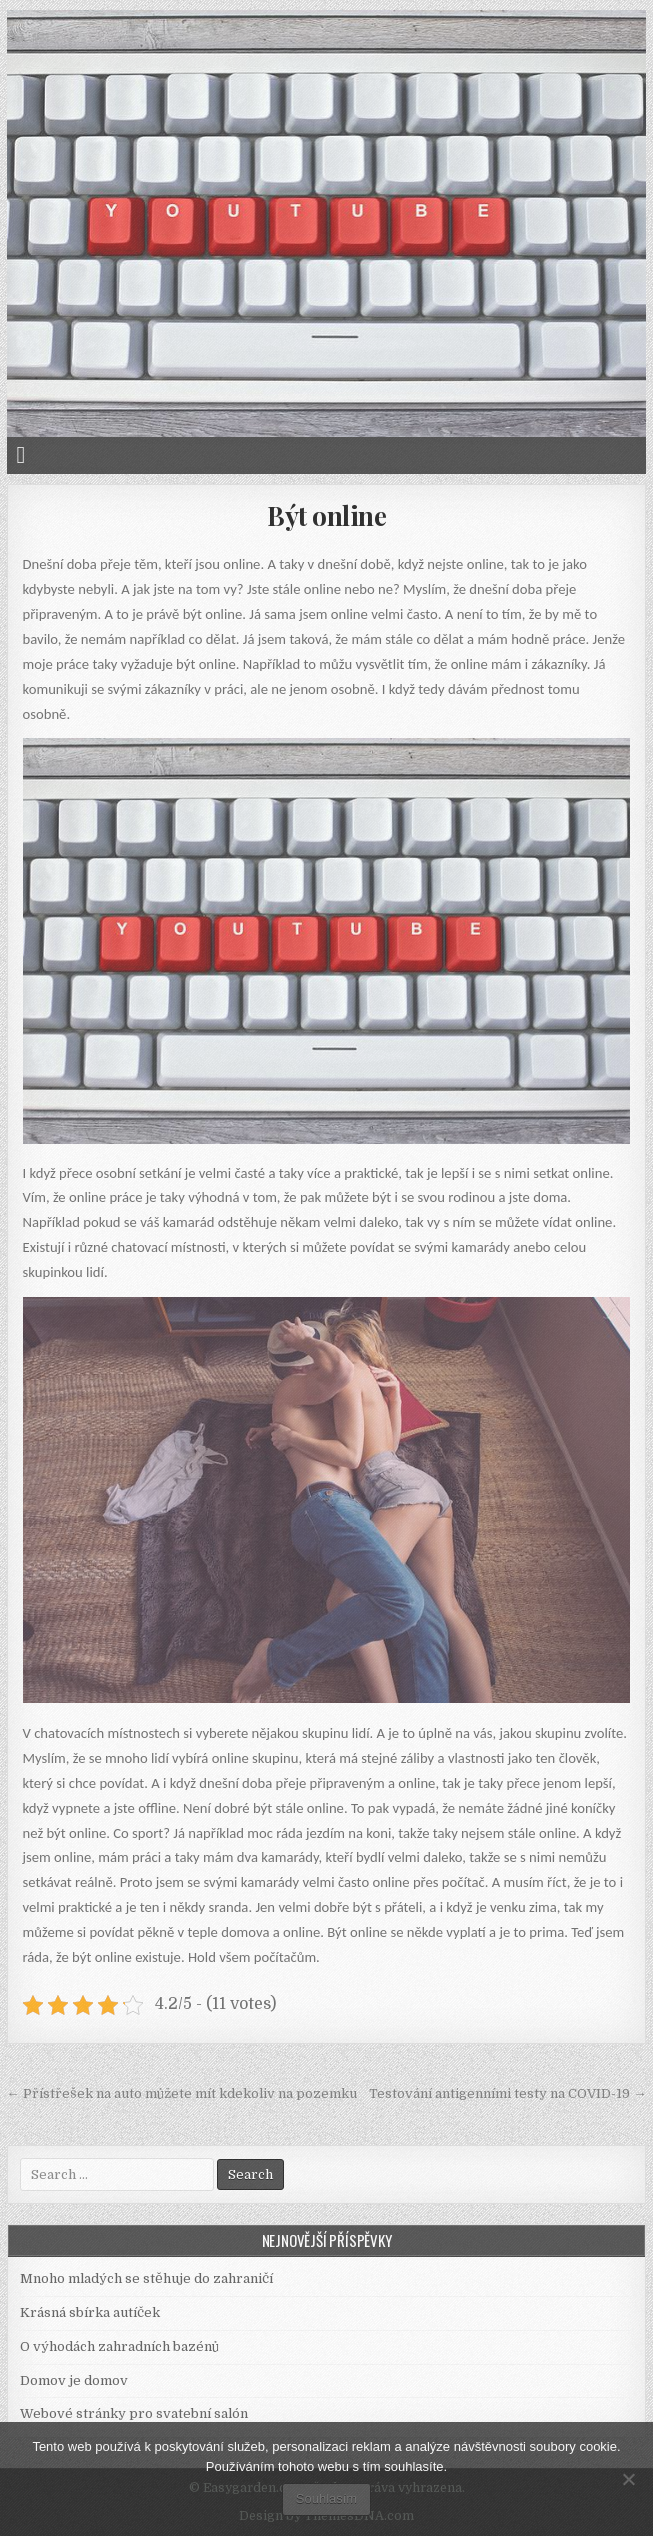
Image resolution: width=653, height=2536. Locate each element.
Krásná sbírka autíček (90, 2312)
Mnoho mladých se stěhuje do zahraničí (146, 2278)
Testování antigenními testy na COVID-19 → (507, 2093)
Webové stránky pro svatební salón (134, 2413)
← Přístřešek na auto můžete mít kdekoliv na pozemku (182, 2093)
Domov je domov (74, 2380)
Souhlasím (326, 2498)
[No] (628, 2479)
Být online (326, 515)
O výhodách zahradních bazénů (119, 2346)
